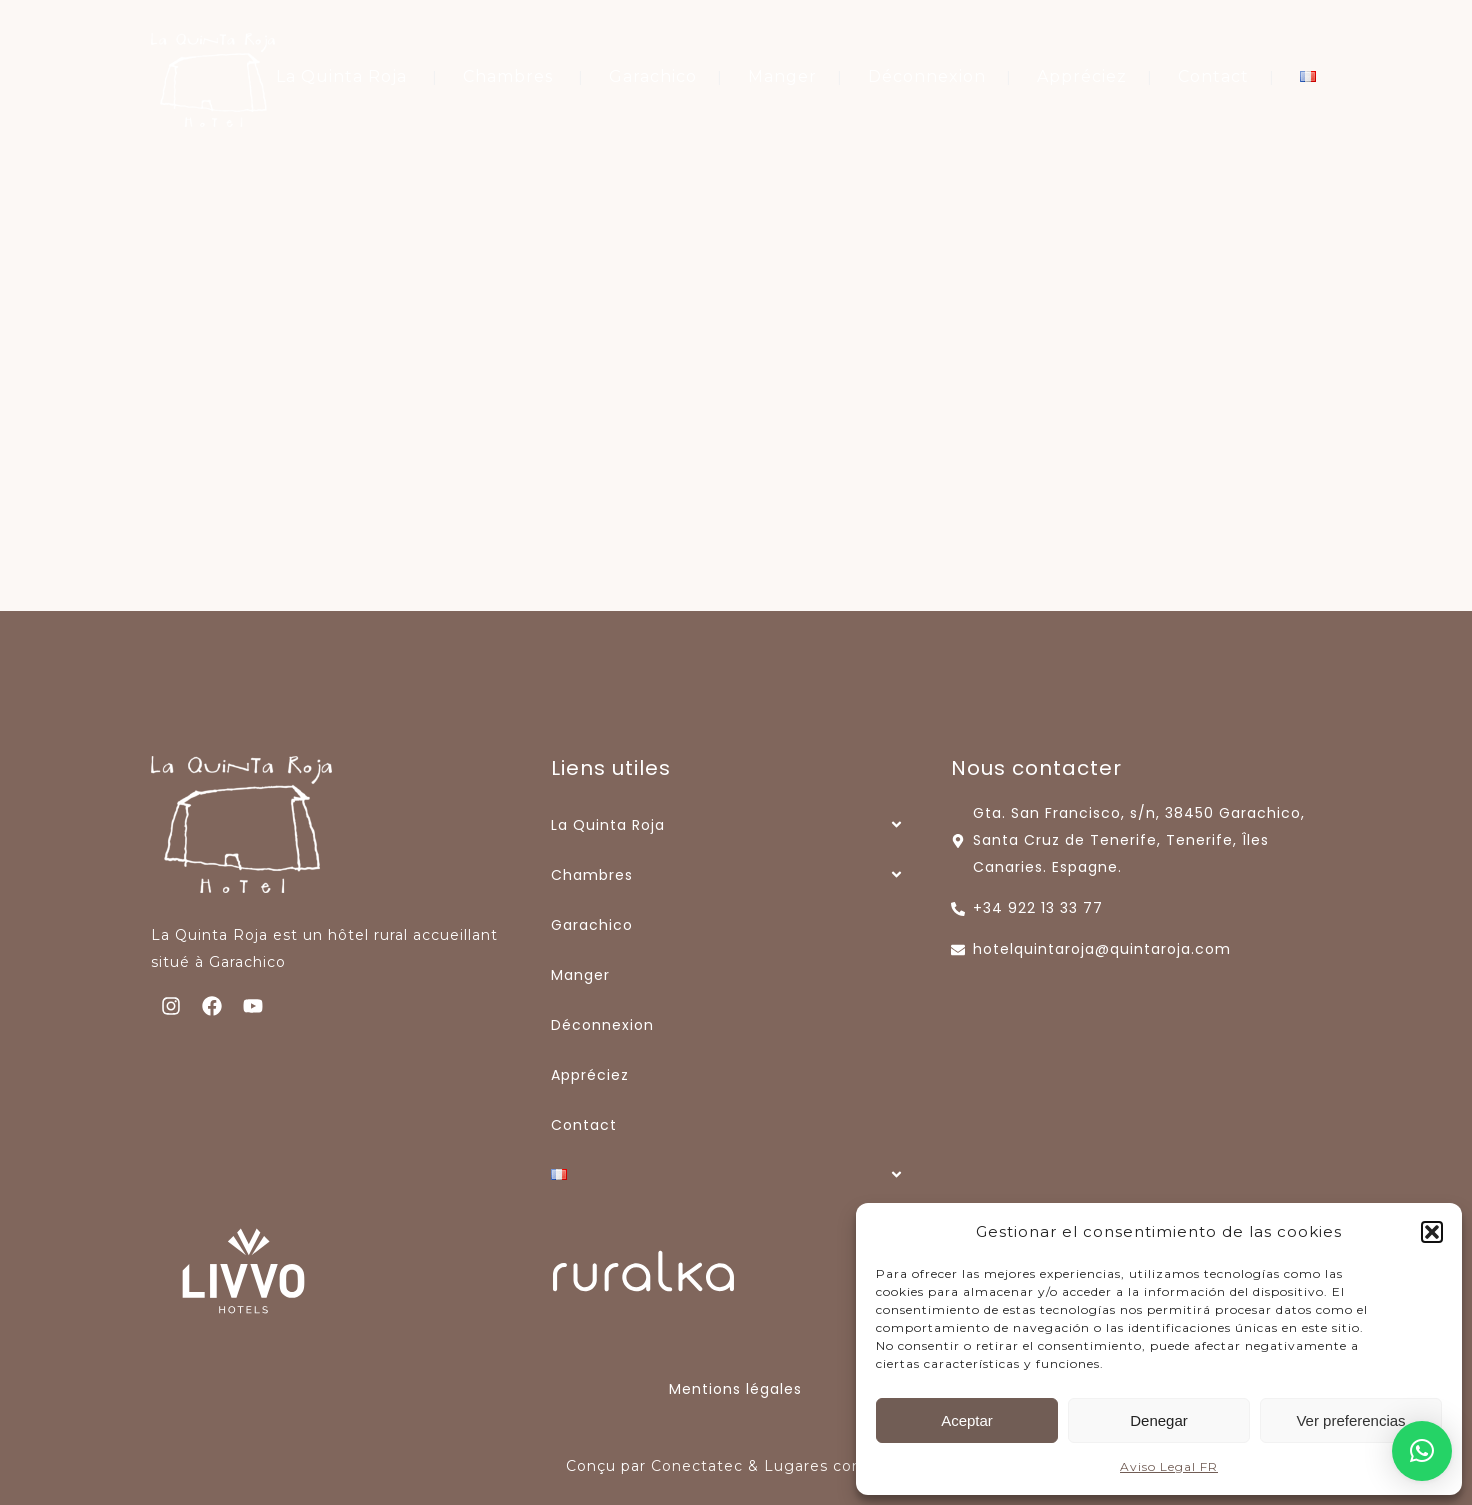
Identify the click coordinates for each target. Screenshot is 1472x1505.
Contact (1213, 76)
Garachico (653, 76)
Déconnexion (927, 76)
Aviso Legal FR (1169, 1466)
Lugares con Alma (835, 1466)
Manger (782, 76)
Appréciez (1082, 76)
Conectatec (697, 1466)
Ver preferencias (1350, 1420)
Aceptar (967, 1420)
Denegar (1159, 1420)
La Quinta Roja (341, 76)
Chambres (508, 76)
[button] (1432, 1232)
